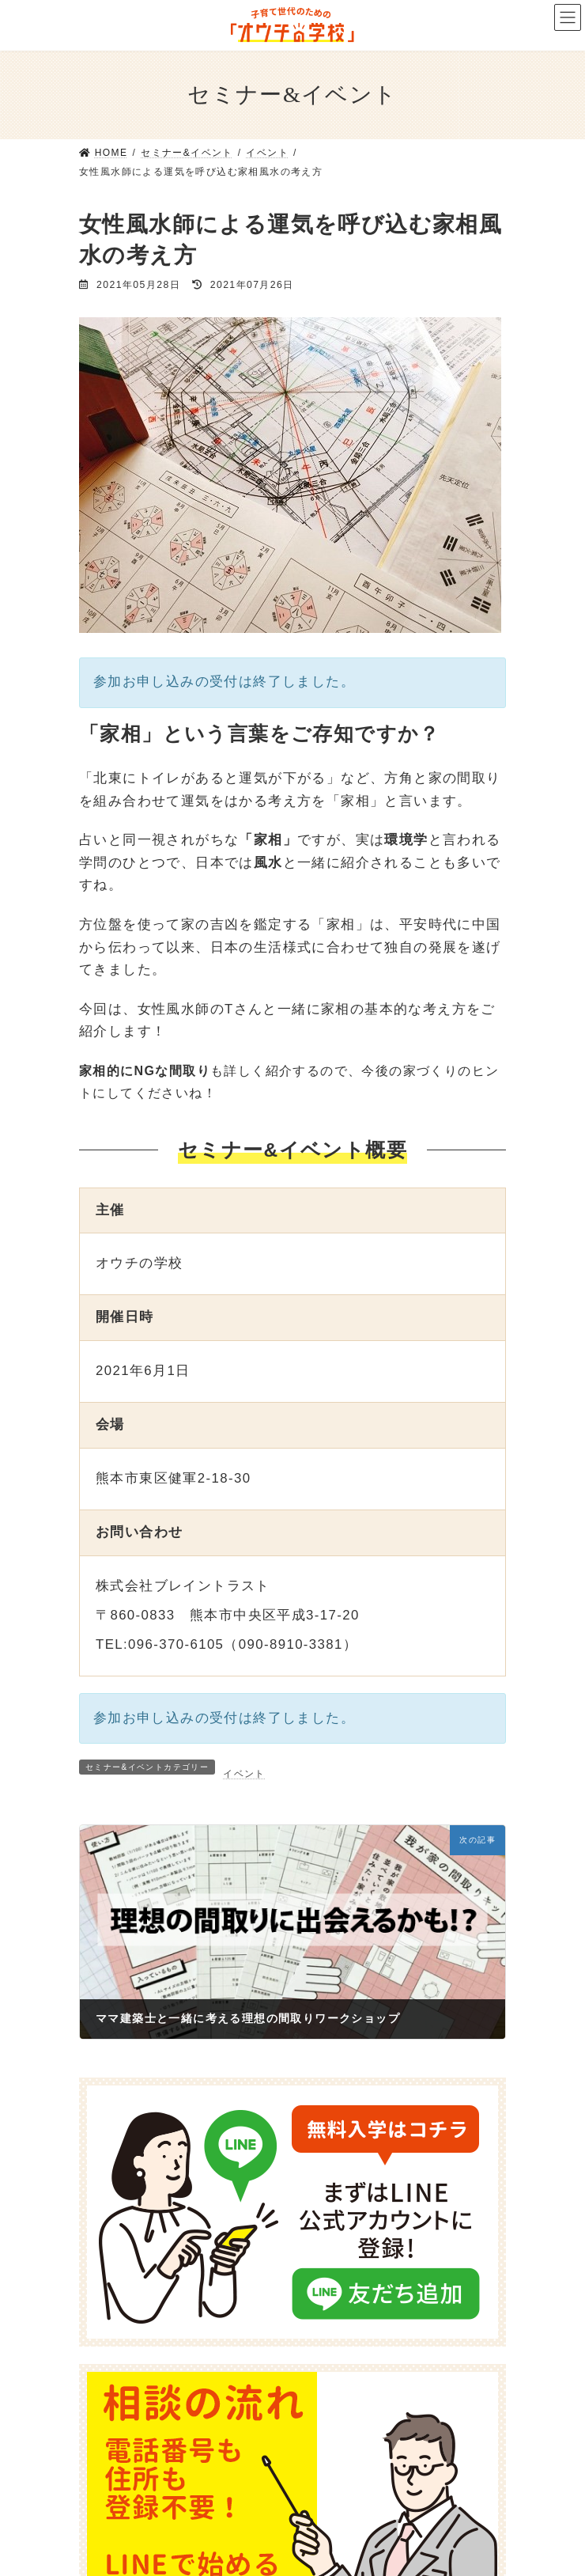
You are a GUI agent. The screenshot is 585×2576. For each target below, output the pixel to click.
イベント (244, 1773)
